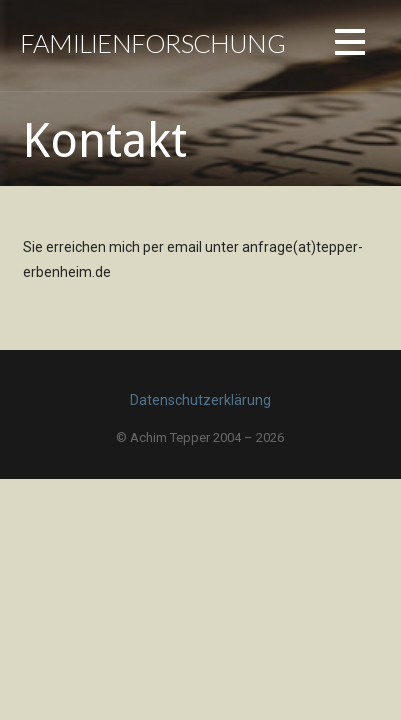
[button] (350, 45)
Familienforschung (152, 43)
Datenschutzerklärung (200, 400)
